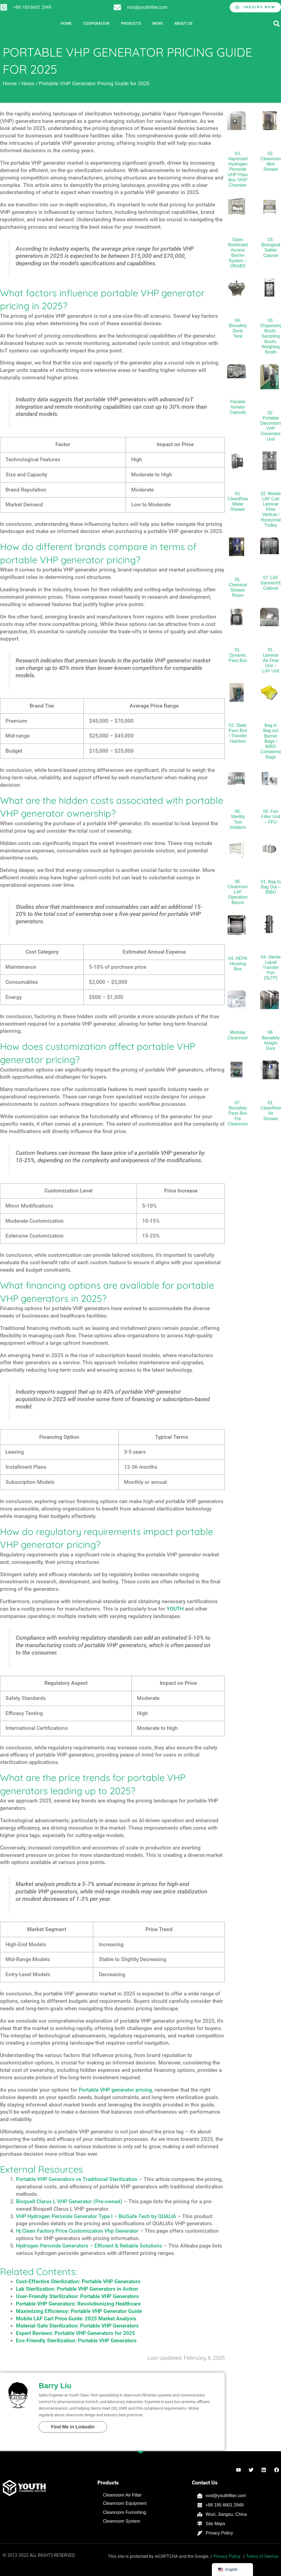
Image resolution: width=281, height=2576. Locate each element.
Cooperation (96, 23)
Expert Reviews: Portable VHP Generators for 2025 (75, 2333)
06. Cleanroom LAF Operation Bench (238, 892)
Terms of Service (262, 2556)
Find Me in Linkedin (73, 2426)
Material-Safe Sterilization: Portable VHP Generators (77, 2326)
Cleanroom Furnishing (124, 2512)
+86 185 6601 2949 (32, 7)
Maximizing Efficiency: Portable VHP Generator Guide (79, 2311)
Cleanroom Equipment (125, 2503)
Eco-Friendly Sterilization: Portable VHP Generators (76, 2340)
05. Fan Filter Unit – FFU (270, 816)
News (157, 23)
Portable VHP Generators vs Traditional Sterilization (76, 2179)
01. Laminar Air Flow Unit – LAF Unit (270, 660)
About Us (183, 23)
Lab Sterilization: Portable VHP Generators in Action (77, 2289)
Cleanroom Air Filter (122, 2495)
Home (66, 23)
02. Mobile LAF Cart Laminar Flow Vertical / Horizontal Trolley (271, 509)
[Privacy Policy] (199, 2533)
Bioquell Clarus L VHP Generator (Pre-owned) (69, 2201)
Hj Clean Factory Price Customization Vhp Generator (77, 2231)
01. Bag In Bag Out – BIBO (271, 886)
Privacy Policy (219, 2533)
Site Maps (215, 2523)
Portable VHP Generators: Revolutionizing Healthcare (78, 2304)
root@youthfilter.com (147, 7)
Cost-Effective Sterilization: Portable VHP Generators (78, 2281)
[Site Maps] (199, 2523)
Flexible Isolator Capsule (238, 407)
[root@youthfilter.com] (117, 7)
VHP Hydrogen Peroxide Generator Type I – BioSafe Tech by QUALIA (96, 2216)
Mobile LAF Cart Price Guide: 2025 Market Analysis (76, 2318)
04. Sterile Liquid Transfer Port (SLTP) (271, 968)
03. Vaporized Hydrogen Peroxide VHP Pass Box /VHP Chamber (238, 169)
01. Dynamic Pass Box (238, 654)
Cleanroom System (121, 2521)
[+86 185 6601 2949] (3, 7)
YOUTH (175, 1609)
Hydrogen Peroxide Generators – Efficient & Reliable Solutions (89, 2246)
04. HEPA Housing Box (237, 963)
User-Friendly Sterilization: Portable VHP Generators (77, 2296)
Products (131, 23)
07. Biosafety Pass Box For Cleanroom (238, 1113)
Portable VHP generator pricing (115, 2090)
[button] (276, 23)
